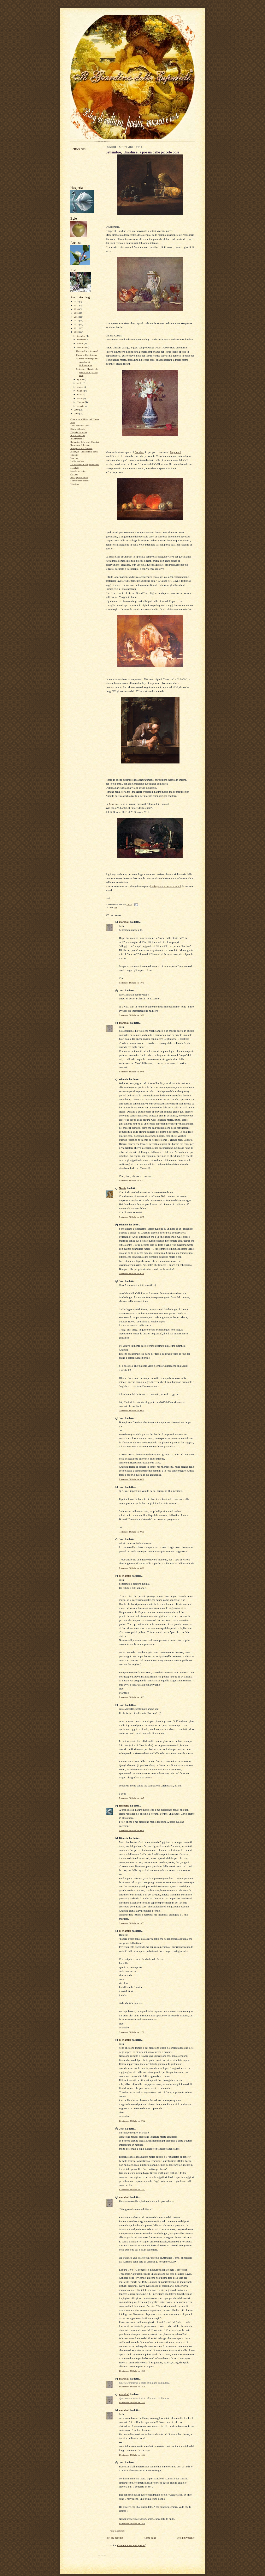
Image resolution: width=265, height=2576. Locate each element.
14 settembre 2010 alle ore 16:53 (132, 2455)
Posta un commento (117, 2531)
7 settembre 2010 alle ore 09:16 (131, 1479)
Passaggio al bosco (79, 477)
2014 (76, 317)
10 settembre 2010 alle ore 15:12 (132, 2189)
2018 (76, 301)
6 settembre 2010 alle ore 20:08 (131, 1015)
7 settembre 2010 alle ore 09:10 (131, 1410)
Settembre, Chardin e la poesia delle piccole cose (87, 372)
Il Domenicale (77, 438)
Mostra (113, 803)
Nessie (122, 1188)
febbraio (81, 402)
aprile (80, 394)
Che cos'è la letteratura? (87, 351)
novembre (82, 339)
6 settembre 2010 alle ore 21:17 (131, 1181)
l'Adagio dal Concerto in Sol (165, 886)
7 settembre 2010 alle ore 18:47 (131, 1798)
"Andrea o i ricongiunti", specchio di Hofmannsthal (87, 361)
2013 (76, 320)
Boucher (139, 452)
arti (115, 907)
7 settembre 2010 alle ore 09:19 (131, 1532)
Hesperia (124, 1805)
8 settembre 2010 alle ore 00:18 (131, 1830)
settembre (81, 347)
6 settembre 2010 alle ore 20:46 (131, 1072)
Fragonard (175, 452)
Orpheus (74, 474)
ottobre (80, 343)
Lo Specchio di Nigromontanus (84, 464)
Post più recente (114, 2537)
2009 (76, 409)
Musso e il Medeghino (86, 355)
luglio (80, 383)
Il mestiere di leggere (80, 445)
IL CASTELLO (77, 435)
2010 (76, 332)
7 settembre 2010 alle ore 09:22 (131, 1568)
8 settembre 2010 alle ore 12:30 (131, 2032)
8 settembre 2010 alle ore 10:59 (131, 1923)
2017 (76, 305)
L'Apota (74, 458)
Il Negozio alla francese (81, 448)
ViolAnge (74, 484)
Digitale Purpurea (78, 432)
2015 (76, 313)
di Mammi (125, 1575)
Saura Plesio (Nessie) (80, 480)
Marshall (74, 468)
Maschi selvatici (78, 471)
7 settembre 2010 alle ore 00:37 (131, 1217)
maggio (80, 390)
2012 (76, 324)
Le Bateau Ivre (77, 461)
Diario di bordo (77, 429)
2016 (76, 309)
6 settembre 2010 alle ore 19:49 (131, 983)
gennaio (81, 406)
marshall (124, 921)
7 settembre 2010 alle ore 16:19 (131, 1697)
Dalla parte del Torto (79, 425)
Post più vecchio (186, 2537)
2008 (76, 413)
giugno (80, 387)
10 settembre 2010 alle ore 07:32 (132, 2121)
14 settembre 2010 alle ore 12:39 (132, 2371)
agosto (80, 379)
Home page (150, 2537)
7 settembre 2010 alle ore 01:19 (131, 1273)
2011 (76, 328)
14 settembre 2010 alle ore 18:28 (132, 2523)
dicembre (81, 336)
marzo (80, 398)
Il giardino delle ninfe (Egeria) (84, 442)
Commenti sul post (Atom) (131, 2545)
